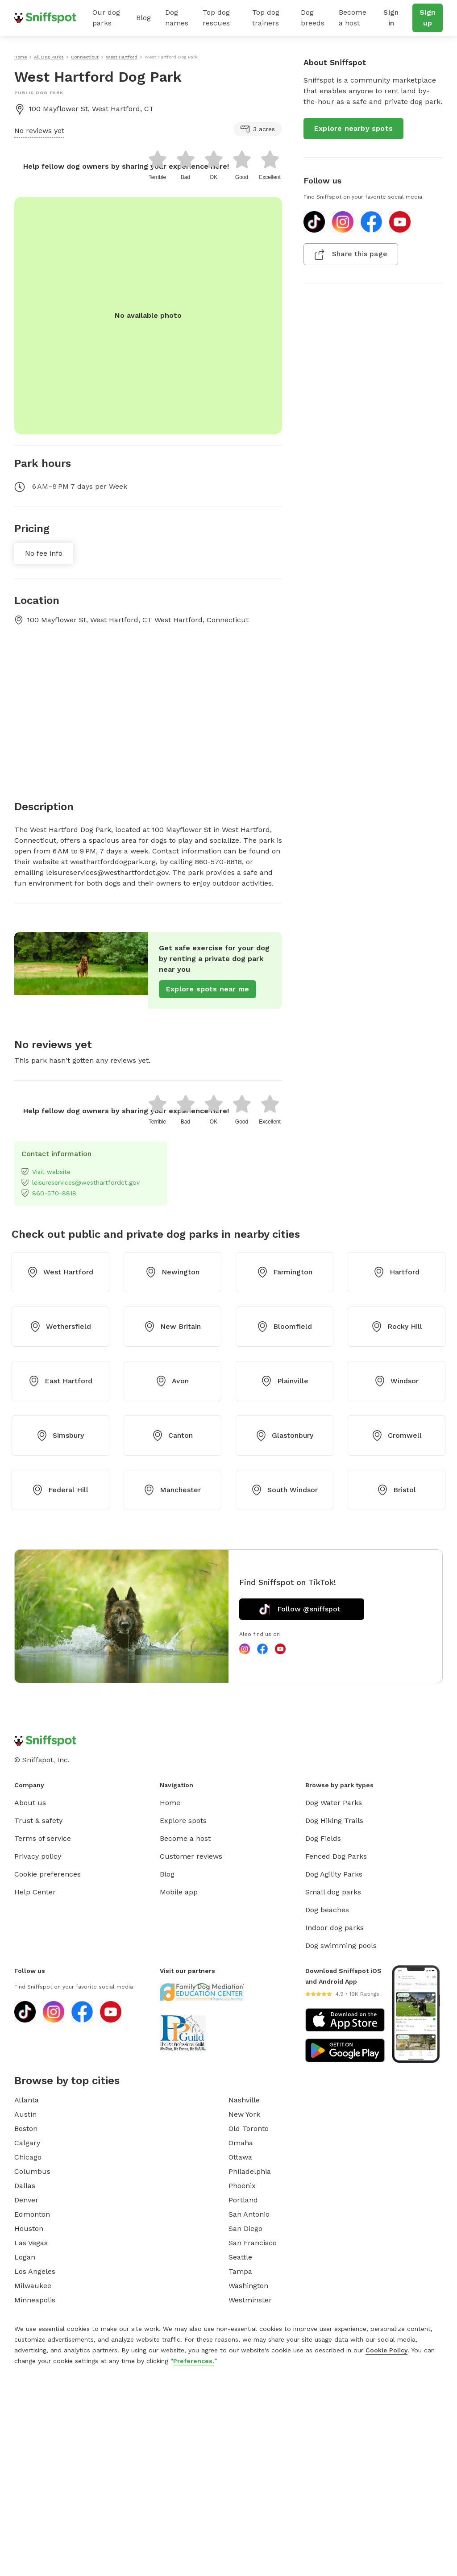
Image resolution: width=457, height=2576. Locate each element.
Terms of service (42, 1838)
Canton (172, 1435)
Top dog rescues (216, 17)
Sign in (391, 17)
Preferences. (193, 2360)
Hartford (397, 1272)
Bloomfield (284, 1326)
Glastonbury (284, 1435)
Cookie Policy (386, 2350)
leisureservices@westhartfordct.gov (80, 1182)
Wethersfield (60, 1326)
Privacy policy (37, 1856)
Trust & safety (38, 1820)
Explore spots (183, 1820)
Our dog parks (106, 17)
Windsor (396, 1381)
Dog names (176, 17)
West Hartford (60, 1272)
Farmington (284, 1272)
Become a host (352, 17)
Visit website (46, 1171)
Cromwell (397, 1435)
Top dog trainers (265, 17)
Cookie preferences (47, 1874)
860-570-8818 (48, 1193)
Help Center (35, 1892)
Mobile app (179, 1892)
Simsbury (60, 1435)
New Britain (172, 1326)
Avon (172, 1381)
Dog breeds (312, 17)
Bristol (396, 1490)
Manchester (172, 1490)
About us (30, 1802)
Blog (143, 17)
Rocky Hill (396, 1326)
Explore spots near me (207, 989)
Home (170, 1802)
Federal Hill (60, 1490)
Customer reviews (191, 1856)
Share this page (350, 254)
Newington (172, 1272)
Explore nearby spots (353, 128)
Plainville (284, 1381)
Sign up (428, 17)
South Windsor (284, 1490)
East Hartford (60, 1381)
